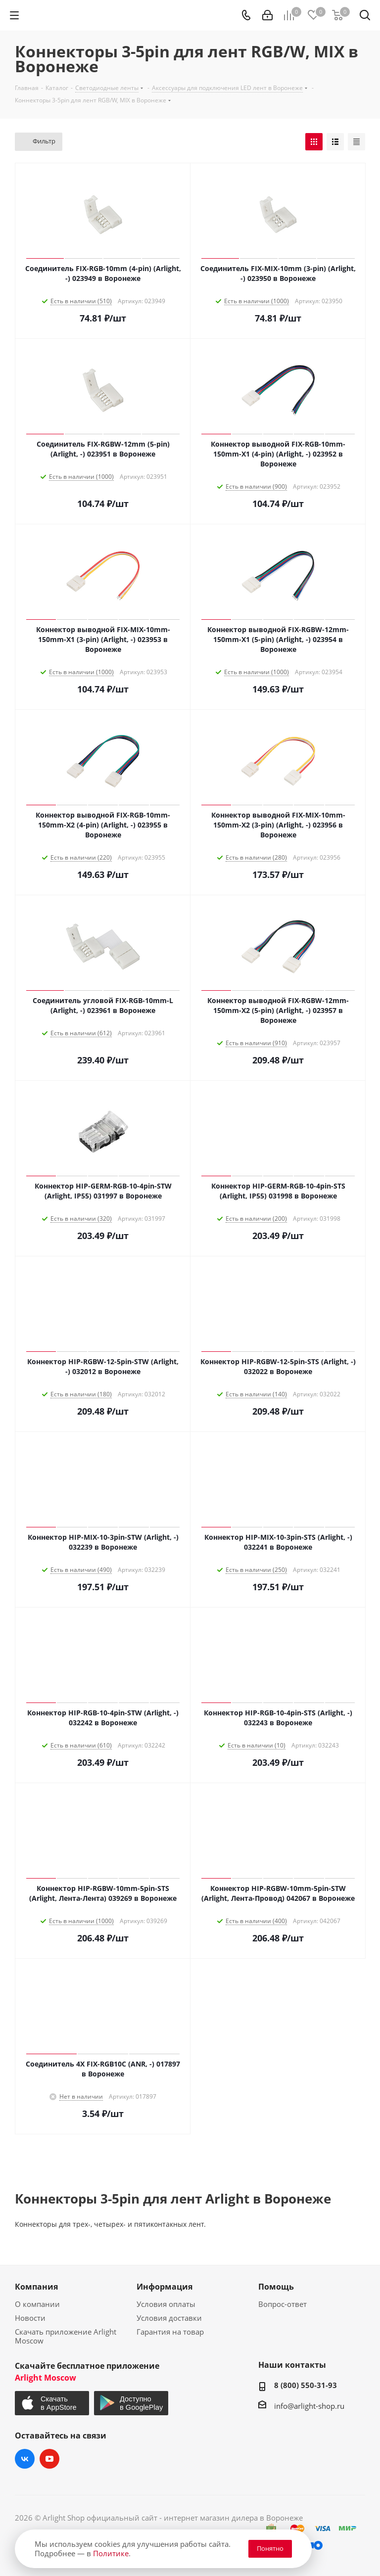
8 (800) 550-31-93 (305, 2385)
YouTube (49, 2459)
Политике (111, 2553)
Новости (30, 2318)
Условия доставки (169, 2318)
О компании (37, 2304)
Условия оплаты (166, 2304)
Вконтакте (25, 2459)
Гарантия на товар (170, 2332)
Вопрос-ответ (282, 2304)
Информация (164, 2286)
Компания (36, 2286)
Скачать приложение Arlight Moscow (65, 2336)
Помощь (276, 2286)
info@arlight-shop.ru (309, 2406)
